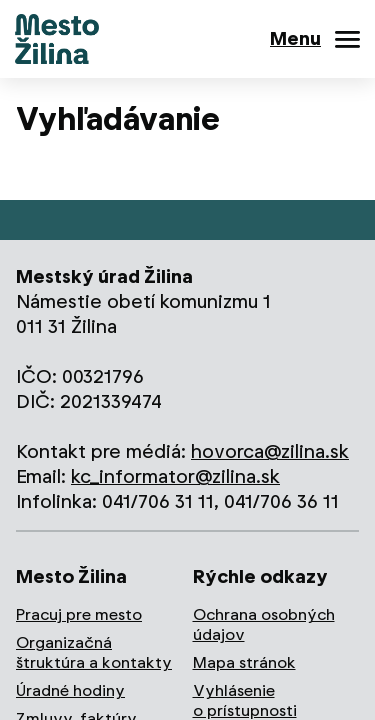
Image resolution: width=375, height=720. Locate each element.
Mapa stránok (244, 662)
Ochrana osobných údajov (264, 624)
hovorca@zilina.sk (270, 451)
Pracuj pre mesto (79, 614)
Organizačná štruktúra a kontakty (94, 652)
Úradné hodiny (70, 690)
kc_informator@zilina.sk (175, 476)
